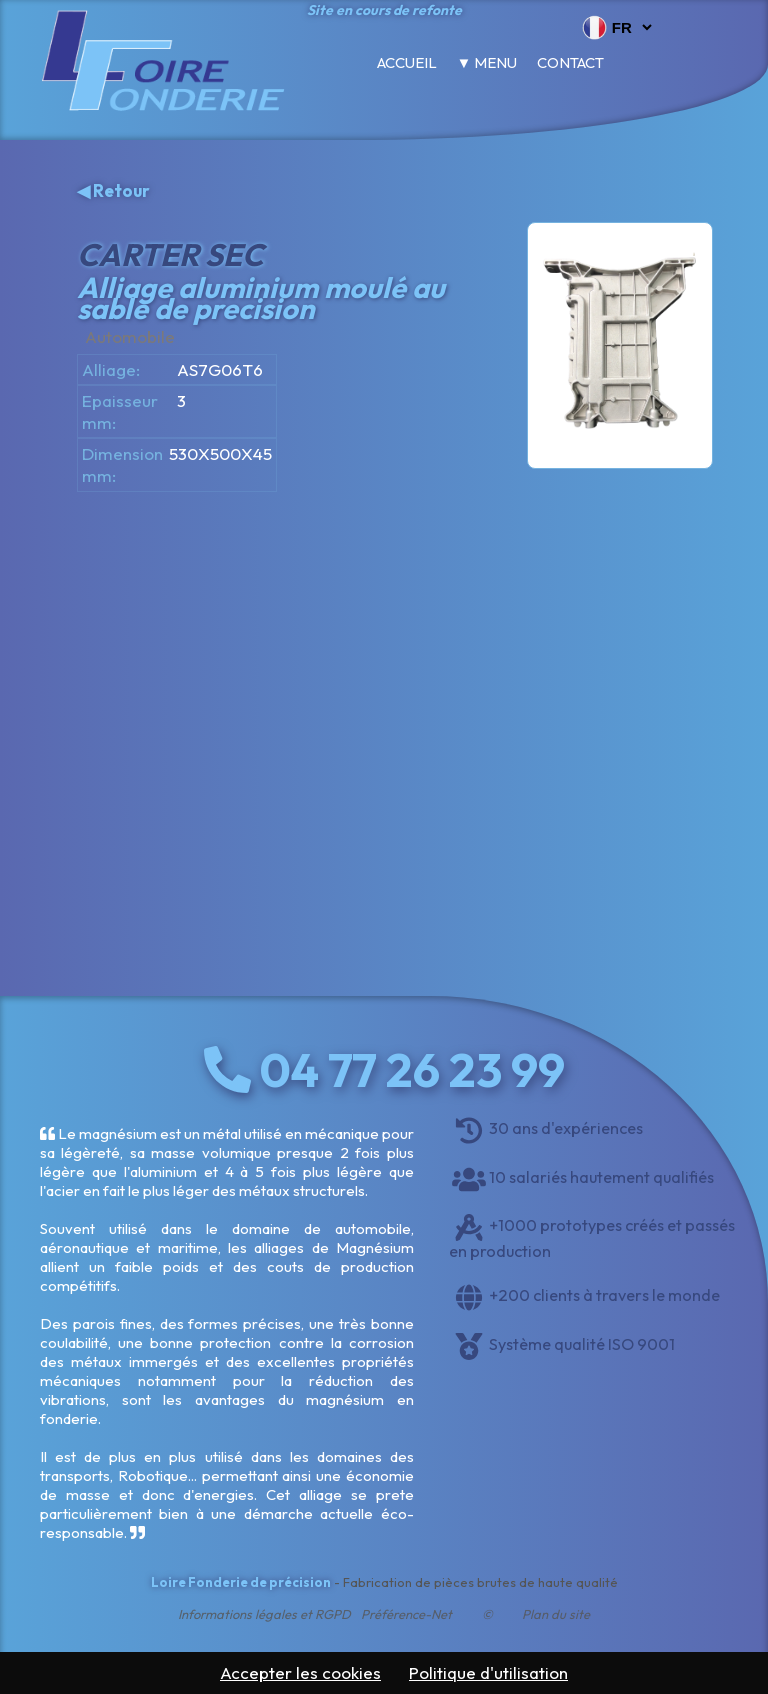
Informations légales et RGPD (264, 1614)
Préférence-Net (406, 1614)
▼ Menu (487, 62)
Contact (570, 62)
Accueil (407, 62)
